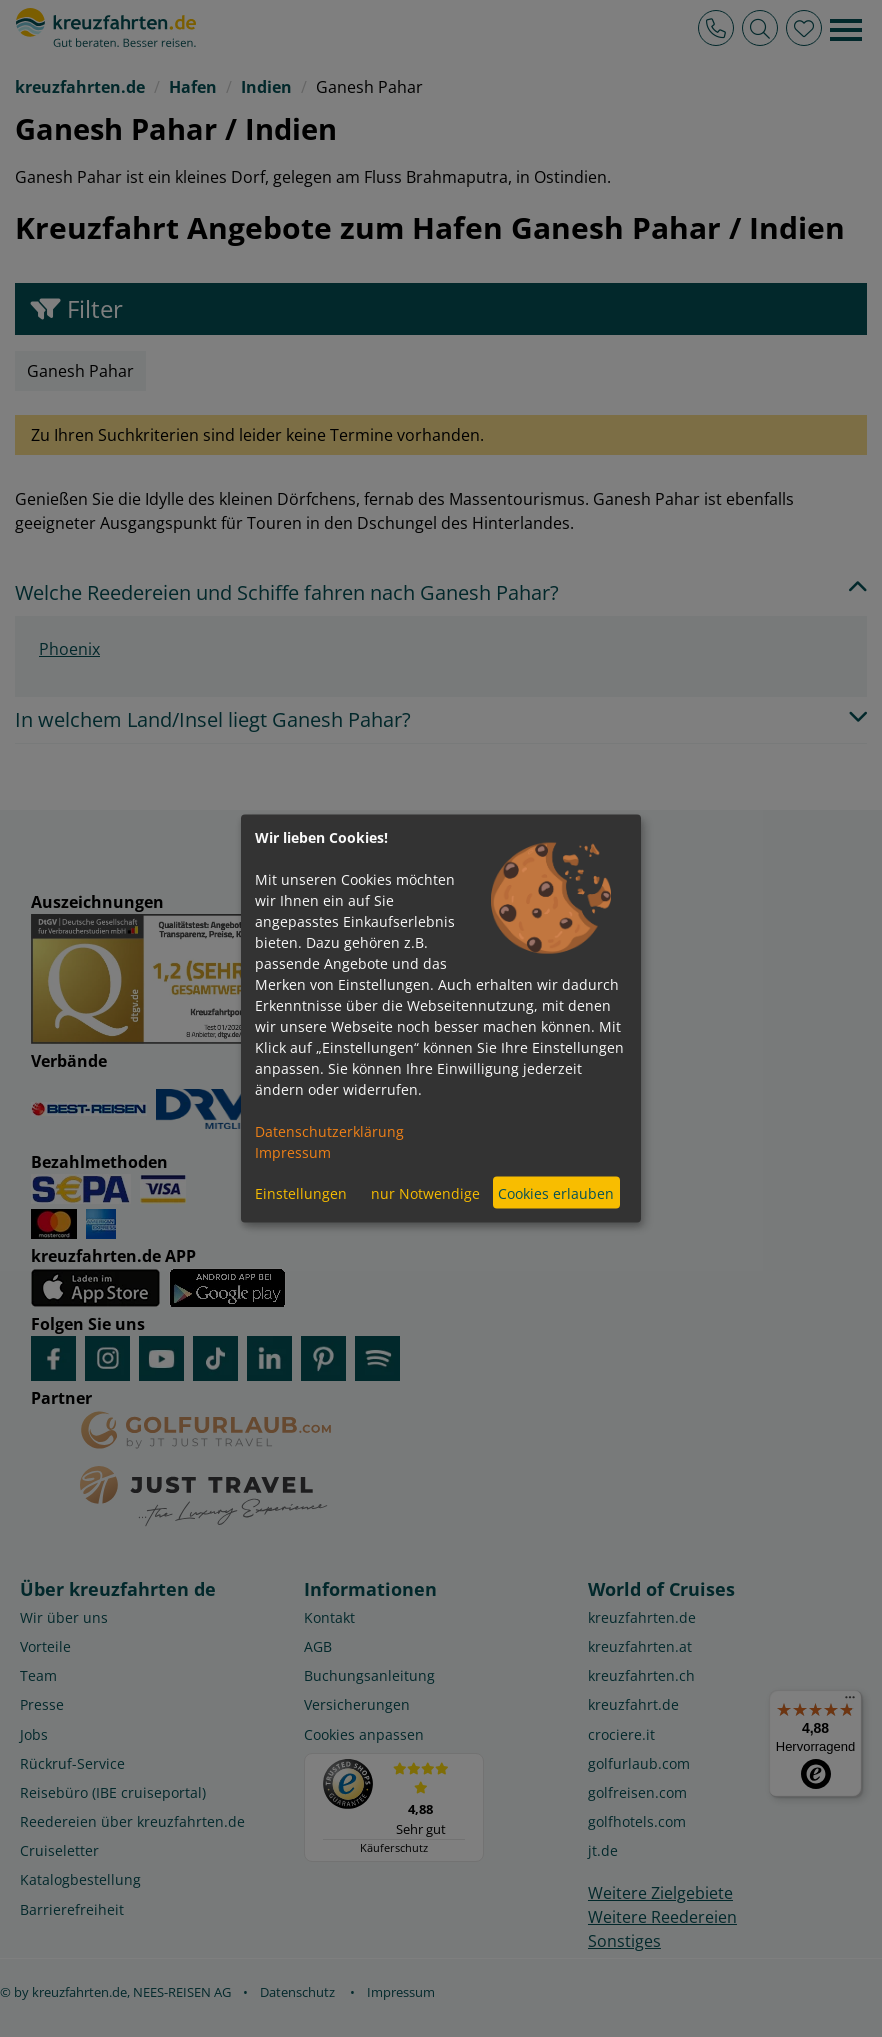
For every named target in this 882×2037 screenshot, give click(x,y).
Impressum (293, 1152)
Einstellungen (301, 1192)
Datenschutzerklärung (329, 1131)
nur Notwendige (425, 1192)
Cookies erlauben (556, 1192)
